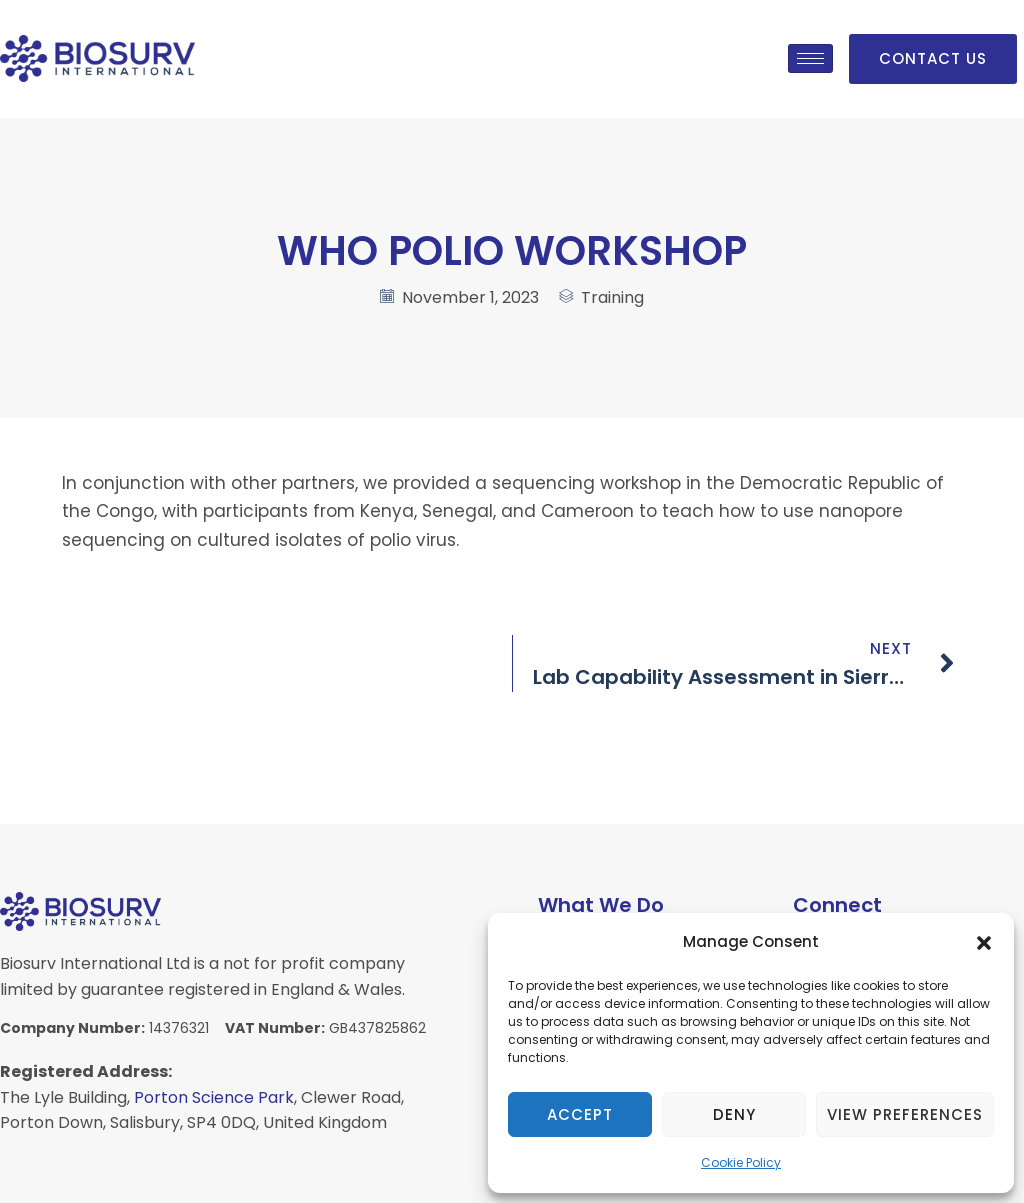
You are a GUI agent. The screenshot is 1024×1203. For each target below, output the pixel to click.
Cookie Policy (741, 1162)
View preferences (905, 1114)
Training (612, 297)
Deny (734, 1114)
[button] (984, 943)
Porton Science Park (214, 1097)
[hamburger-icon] (810, 58)
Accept (580, 1114)
